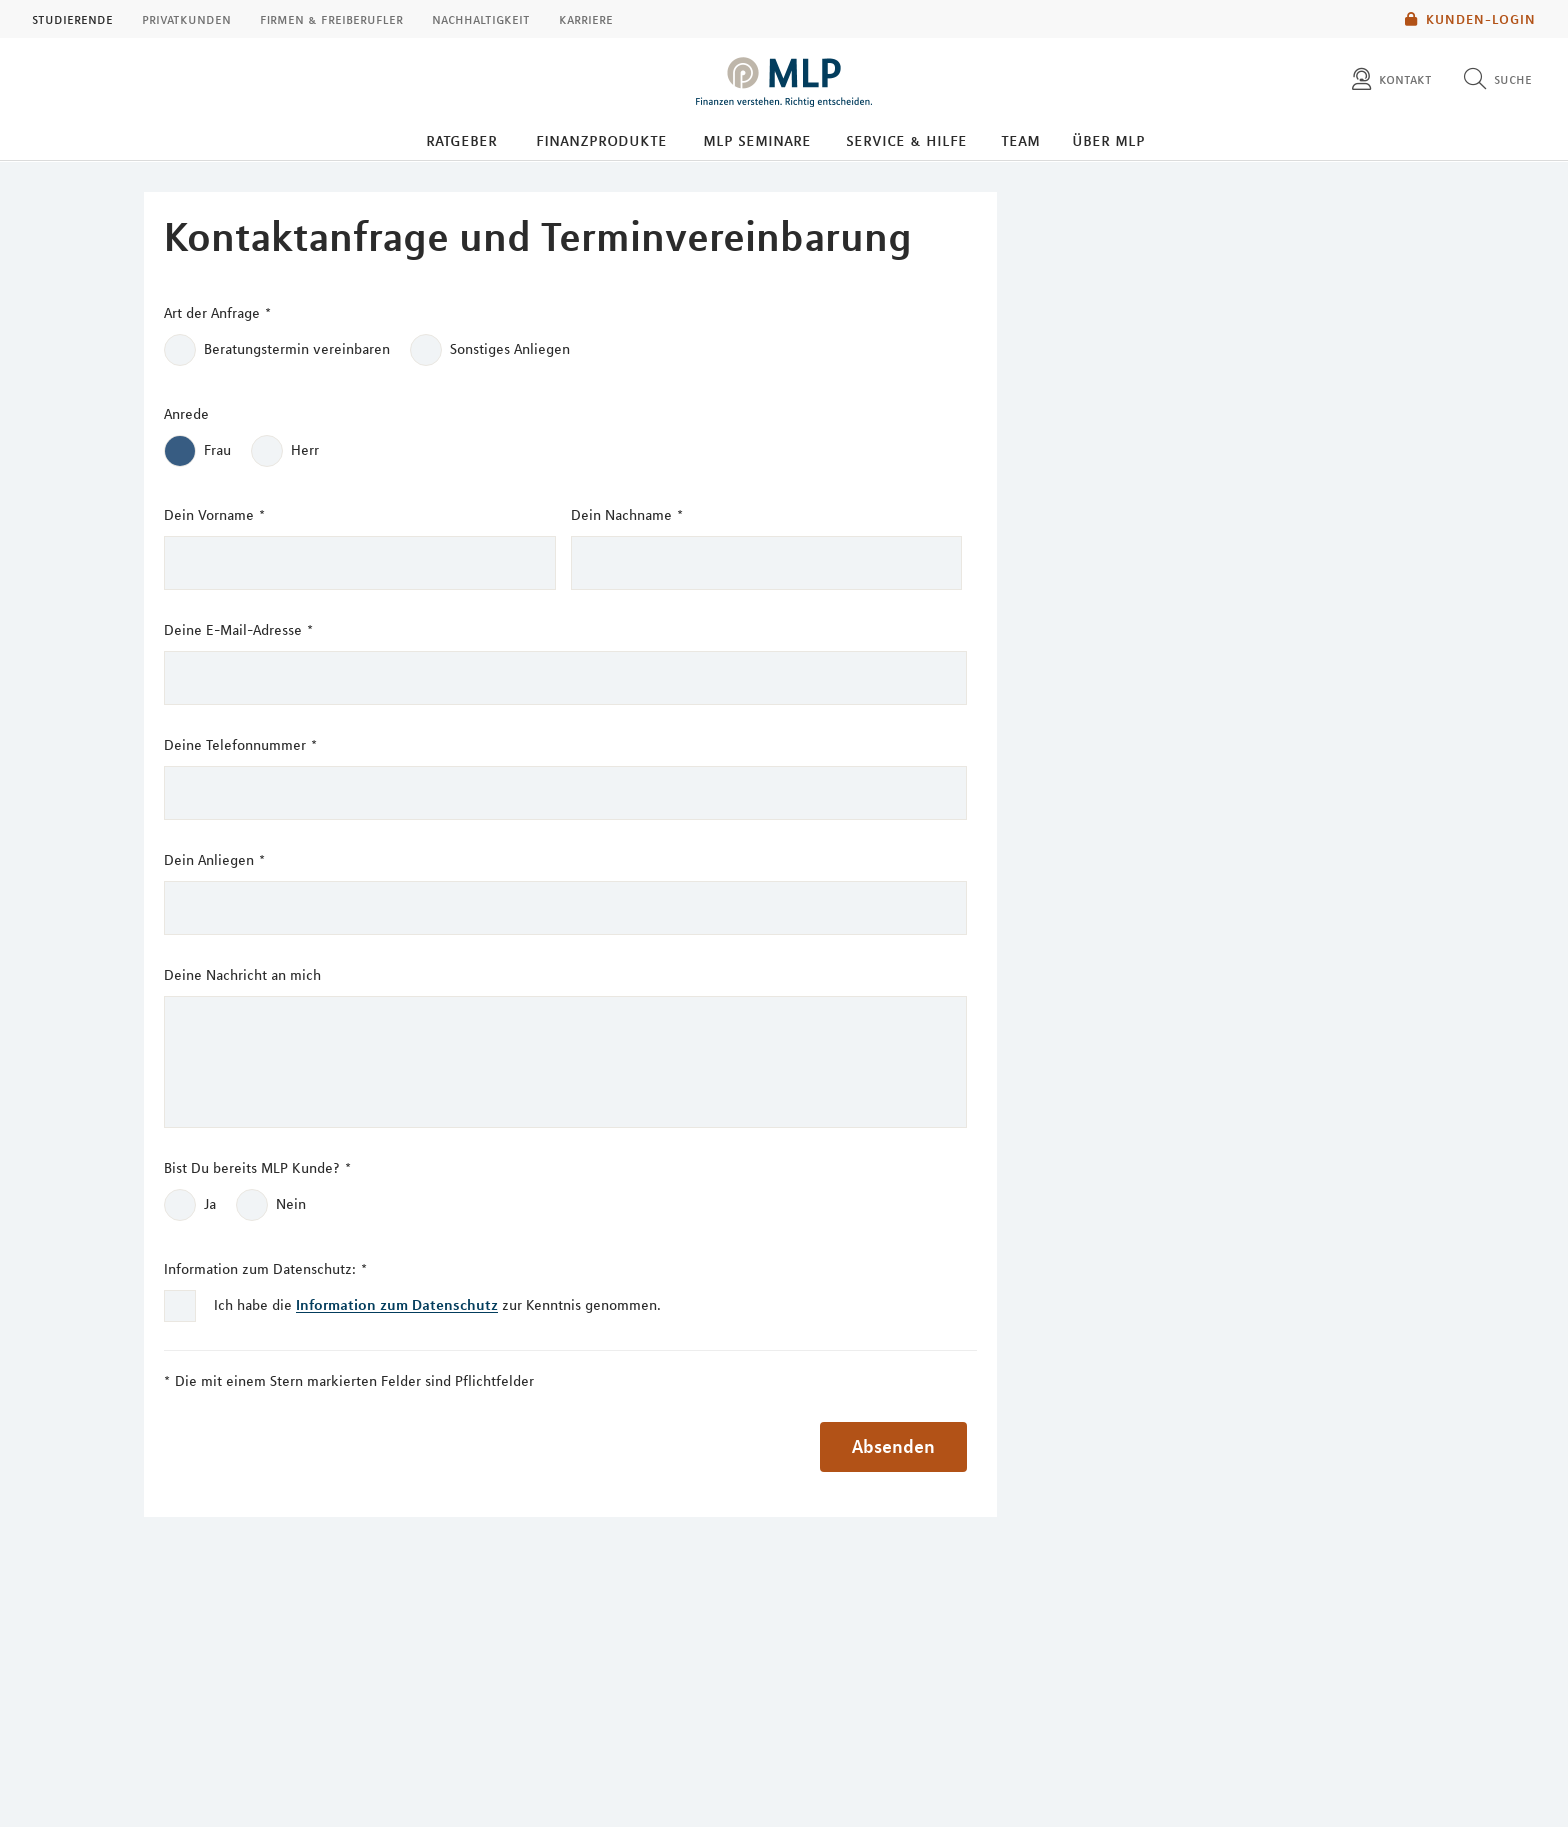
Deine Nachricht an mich (242, 975)
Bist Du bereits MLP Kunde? (257, 1168)
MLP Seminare (757, 140)
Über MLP (1108, 140)
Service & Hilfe (906, 140)
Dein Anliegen (214, 860)
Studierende (72, 19)
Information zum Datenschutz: (265, 1269)
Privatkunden (186, 19)
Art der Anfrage (217, 313)
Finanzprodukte (601, 140)
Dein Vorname (214, 515)
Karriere (586, 19)
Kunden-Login (1470, 19)
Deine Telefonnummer (240, 745)
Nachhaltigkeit (481, 19)
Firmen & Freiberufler (331, 19)
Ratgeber (461, 140)
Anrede (186, 414)
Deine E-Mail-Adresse (238, 630)
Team (1020, 140)
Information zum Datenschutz (397, 1305)
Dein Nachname (627, 515)
